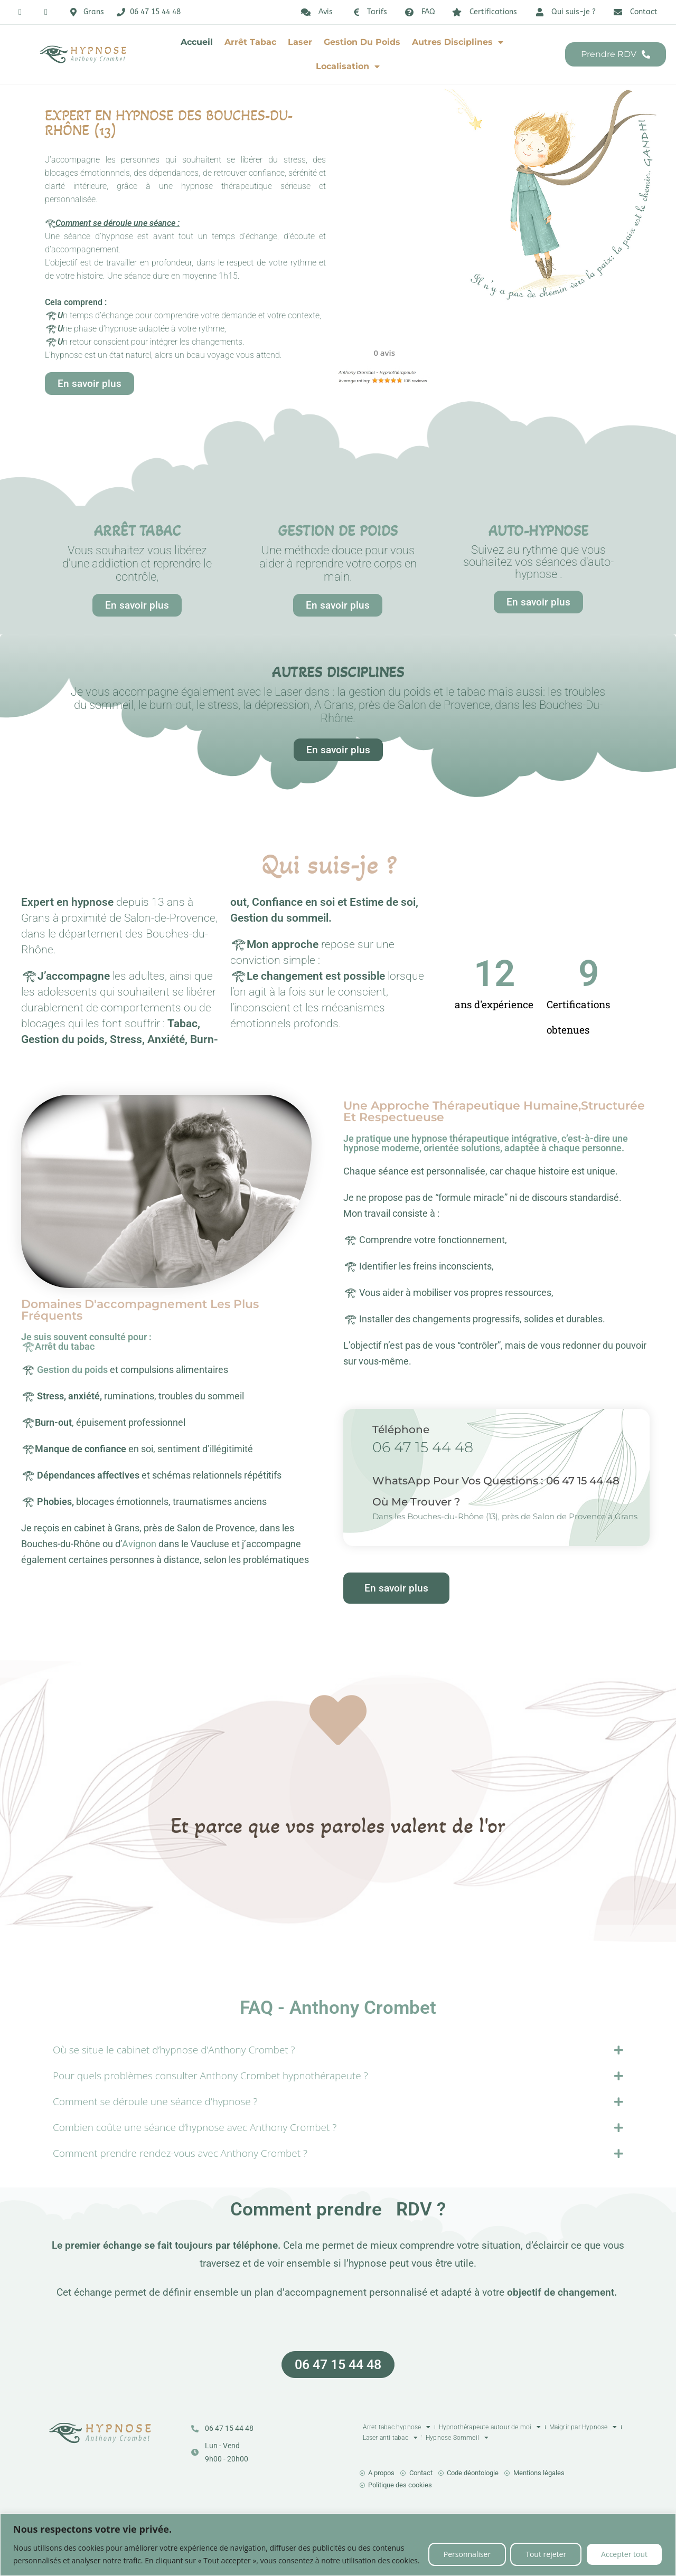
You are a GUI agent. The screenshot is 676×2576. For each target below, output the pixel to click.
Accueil (197, 42)
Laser (300, 42)
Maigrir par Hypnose (583, 2427)
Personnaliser (467, 2554)
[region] (338, 2544)
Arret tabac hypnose (397, 2427)
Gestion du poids (362, 42)
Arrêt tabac (250, 42)
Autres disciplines (457, 42)
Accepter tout (624, 2554)
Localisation (348, 66)
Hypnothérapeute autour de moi (490, 2427)
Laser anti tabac (390, 2437)
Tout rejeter (545, 2554)
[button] (68, 1841)
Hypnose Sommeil (457, 2437)
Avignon (139, 1543)
